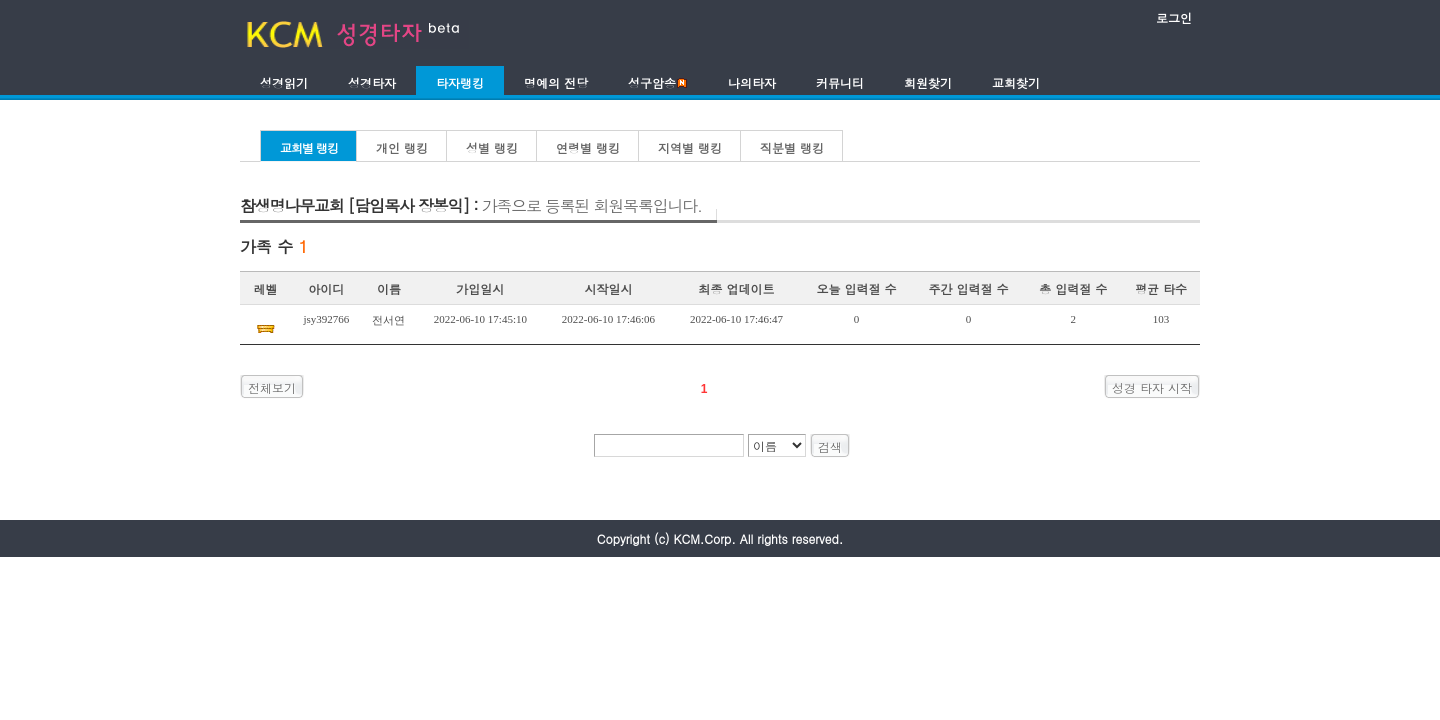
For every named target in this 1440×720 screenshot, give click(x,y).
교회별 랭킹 (309, 147)
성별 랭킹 (492, 147)
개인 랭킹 (402, 147)
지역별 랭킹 (690, 147)
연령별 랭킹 (588, 147)
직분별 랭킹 (792, 147)
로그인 (1174, 17)
